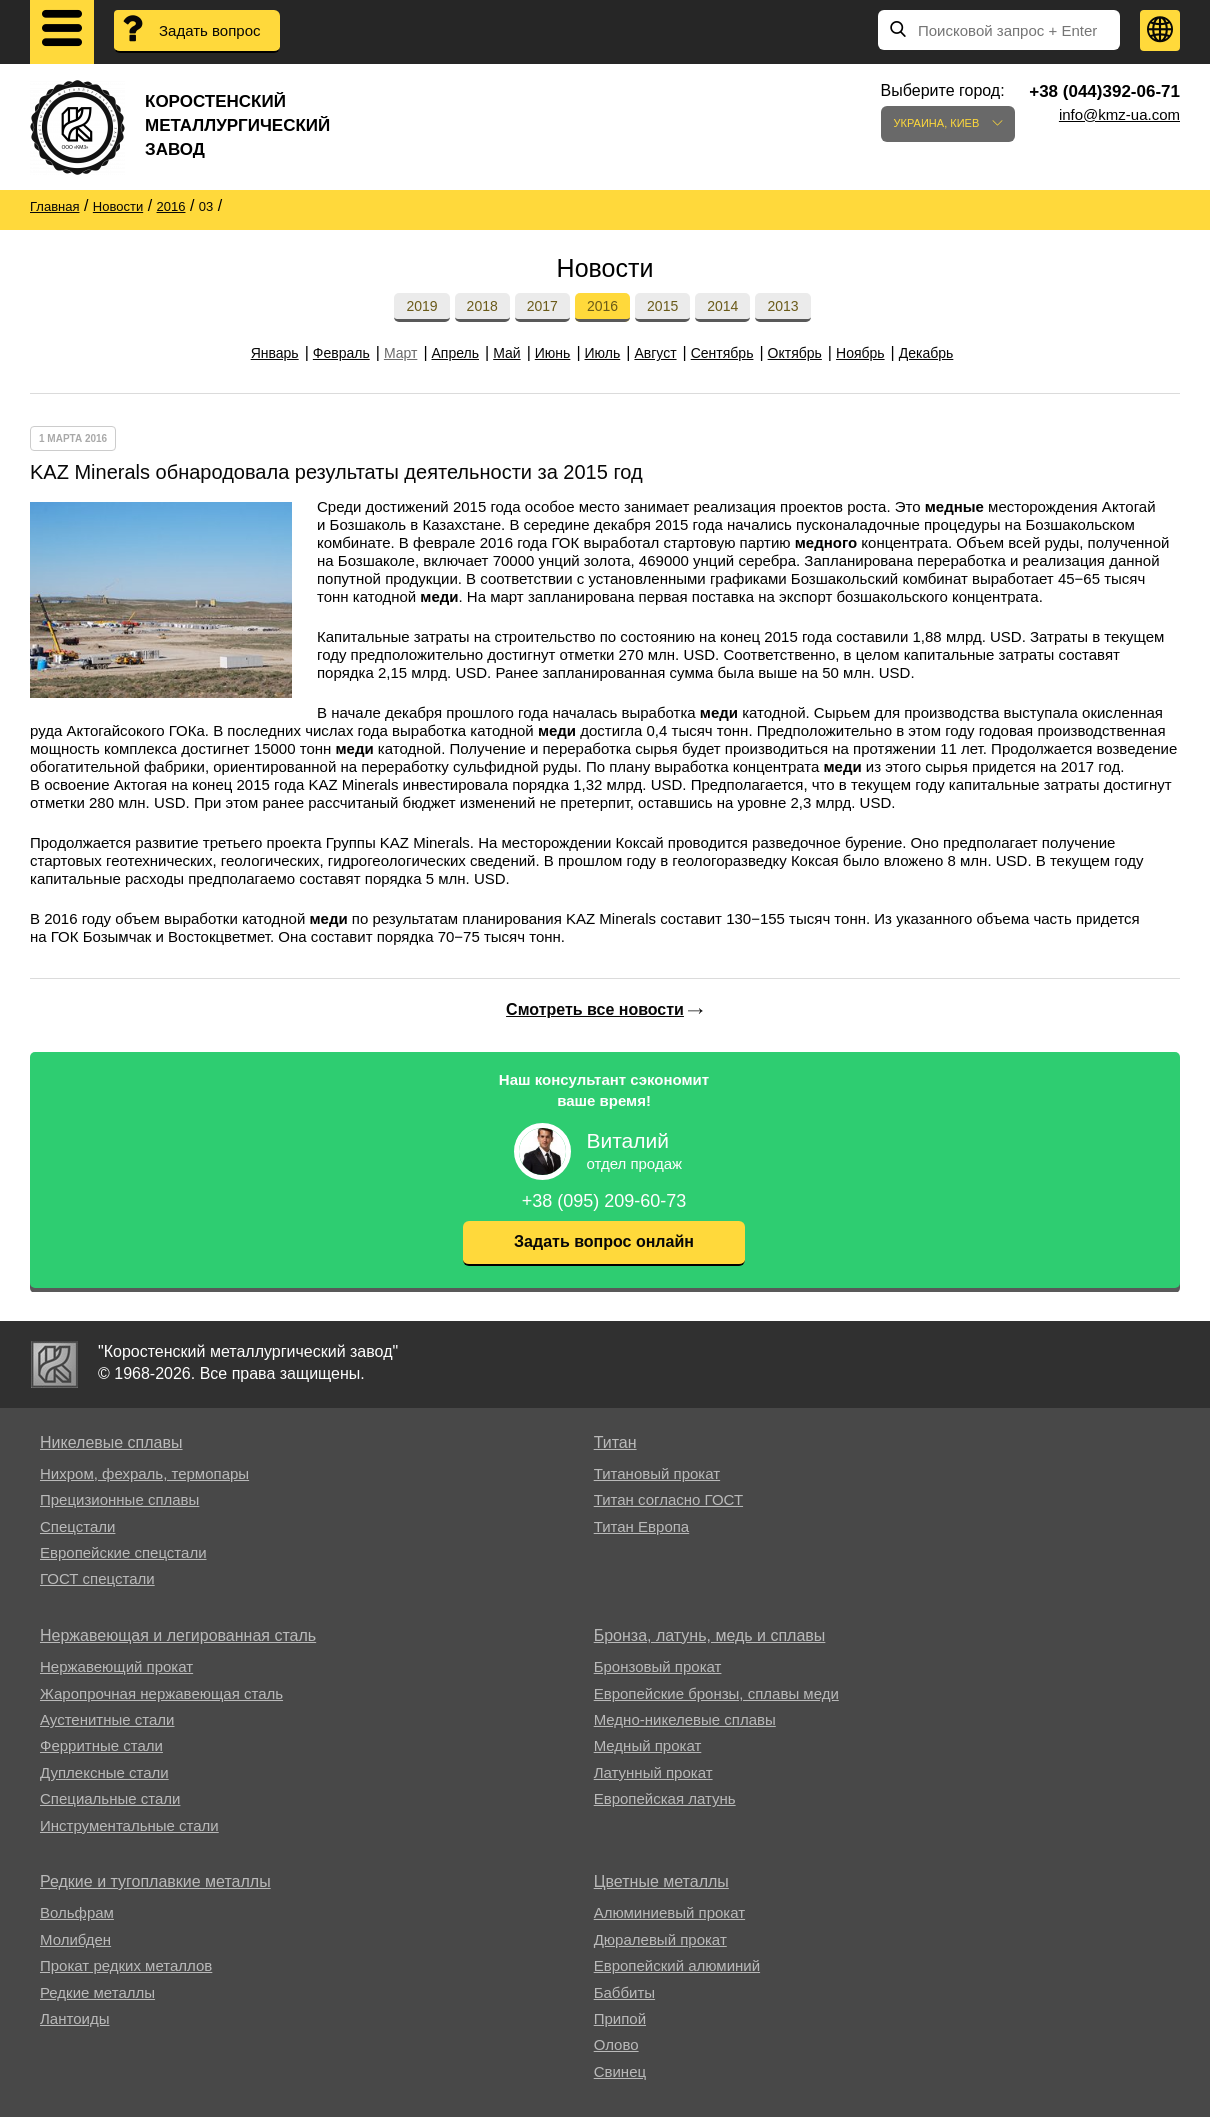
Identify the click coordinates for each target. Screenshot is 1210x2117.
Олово (616, 2044)
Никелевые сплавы (111, 1442)
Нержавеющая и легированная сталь (178, 1635)
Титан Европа (642, 1526)
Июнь (553, 353)
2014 (722, 306)
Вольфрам (77, 1912)
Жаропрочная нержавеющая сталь (161, 1693)
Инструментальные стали (129, 1825)
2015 (662, 306)
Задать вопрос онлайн (604, 1241)
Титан (615, 1442)
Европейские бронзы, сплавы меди (716, 1693)
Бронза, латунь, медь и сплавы (710, 1635)
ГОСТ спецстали (97, 1578)
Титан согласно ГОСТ (668, 1499)
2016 (602, 306)
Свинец (620, 2071)
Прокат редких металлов (126, 1965)
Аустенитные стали (107, 1719)
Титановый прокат (657, 1473)
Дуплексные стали (104, 1772)
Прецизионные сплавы (119, 1499)
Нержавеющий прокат (116, 1666)
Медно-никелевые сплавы (685, 1719)
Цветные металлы (661, 1881)
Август (655, 353)
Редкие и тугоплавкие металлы (155, 1881)
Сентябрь (722, 353)
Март (401, 353)
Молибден (75, 1939)
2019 (421, 306)
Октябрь (795, 353)
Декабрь (926, 353)
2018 (482, 306)
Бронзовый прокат (658, 1666)
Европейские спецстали (123, 1552)
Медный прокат (648, 1745)
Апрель (456, 353)
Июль (603, 353)
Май (506, 353)
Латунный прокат (653, 1772)
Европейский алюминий (677, 1965)
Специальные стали (110, 1798)
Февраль (341, 353)
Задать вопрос (209, 30)
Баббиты (624, 1992)
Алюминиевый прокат (669, 1912)
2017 (542, 306)
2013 (782, 306)
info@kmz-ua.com (1119, 114)
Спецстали (77, 1526)
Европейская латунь (665, 1798)
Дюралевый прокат (660, 1939)
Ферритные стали (101, 1745)
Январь (275, 353)
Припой (620, 2018)
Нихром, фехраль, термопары (144, 1473)
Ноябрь (860, 353)
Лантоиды (74, 2018)
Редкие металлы (97, 1992)
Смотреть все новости (595, 1009)
